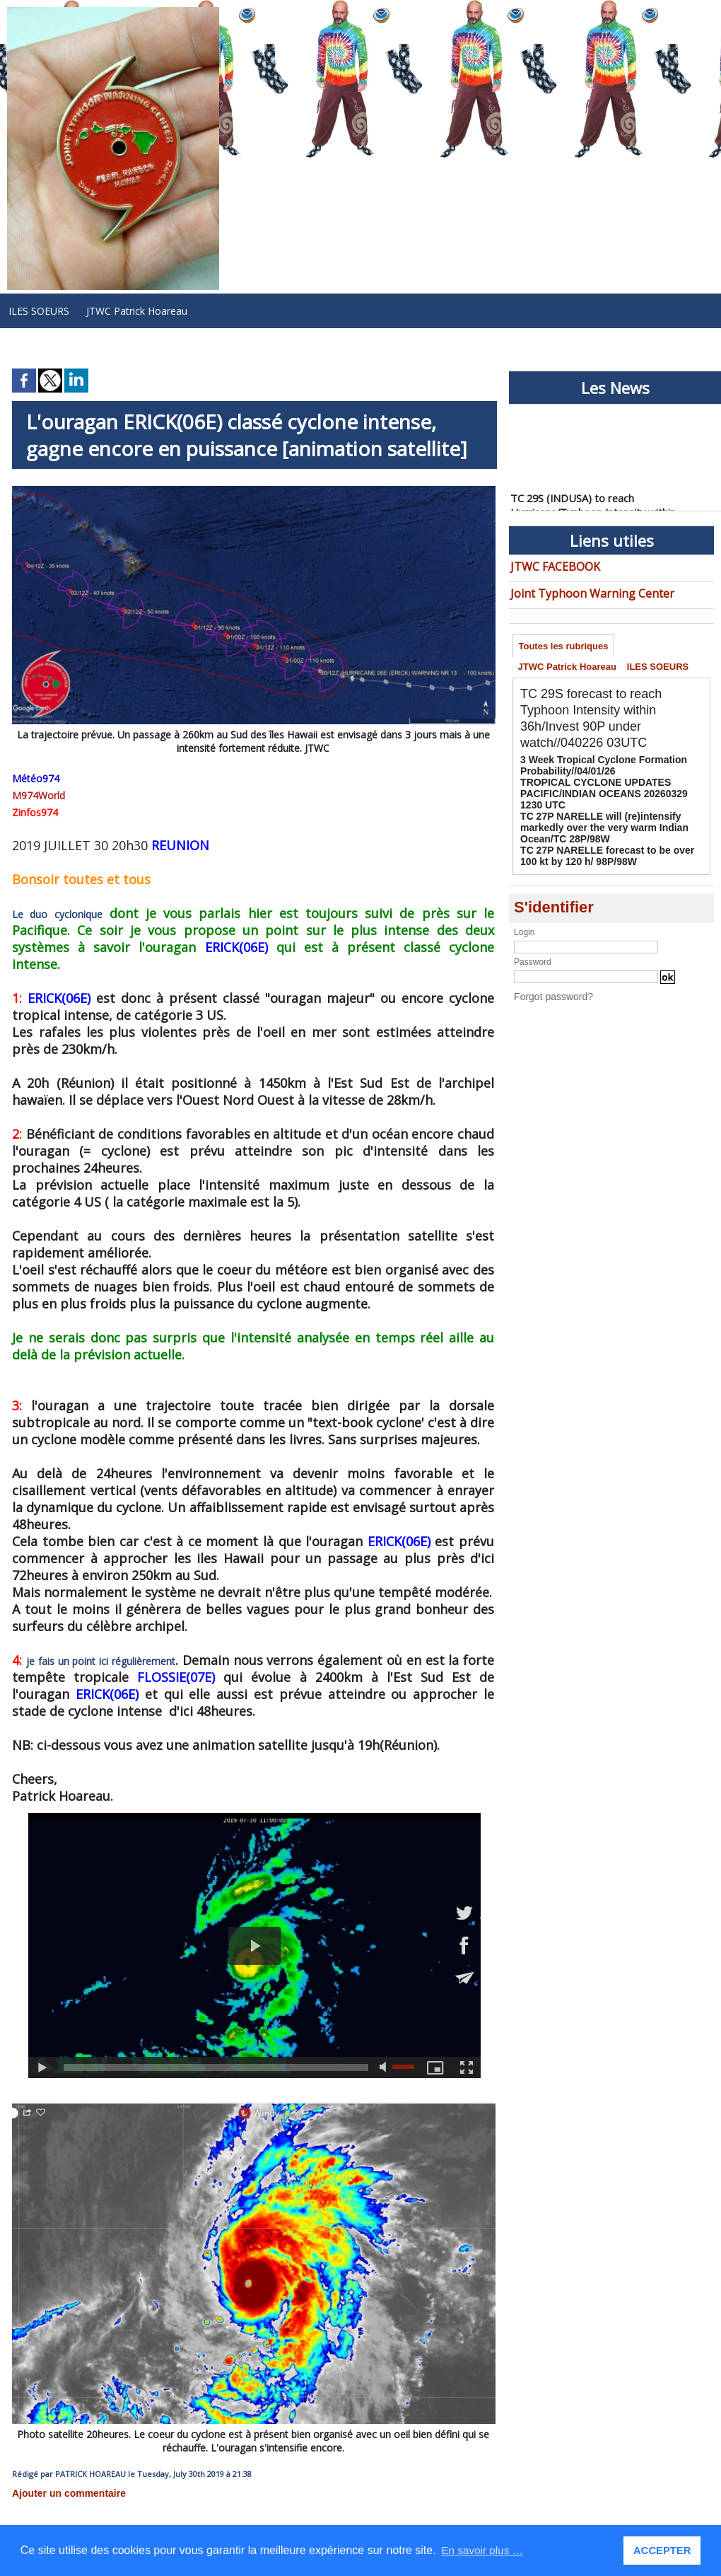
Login (524, 922)
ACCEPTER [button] (663, 2550)
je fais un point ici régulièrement (96, 1645)
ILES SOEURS (38, 311)
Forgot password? (548, 985)
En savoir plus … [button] (484, 2550)
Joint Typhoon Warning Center (579, 590)
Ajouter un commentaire (61, 2476)
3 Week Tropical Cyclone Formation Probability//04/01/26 (592, 767)
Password (532, 951)
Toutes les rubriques (565, 643)
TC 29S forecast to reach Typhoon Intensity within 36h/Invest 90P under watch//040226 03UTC (598, 721)
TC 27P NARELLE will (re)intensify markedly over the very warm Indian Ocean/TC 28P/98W (609, 822)
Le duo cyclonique (48, 915)
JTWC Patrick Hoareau (136, 311)
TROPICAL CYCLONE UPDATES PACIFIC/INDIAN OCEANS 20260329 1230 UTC (602, 792)
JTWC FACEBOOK (550, 565)
